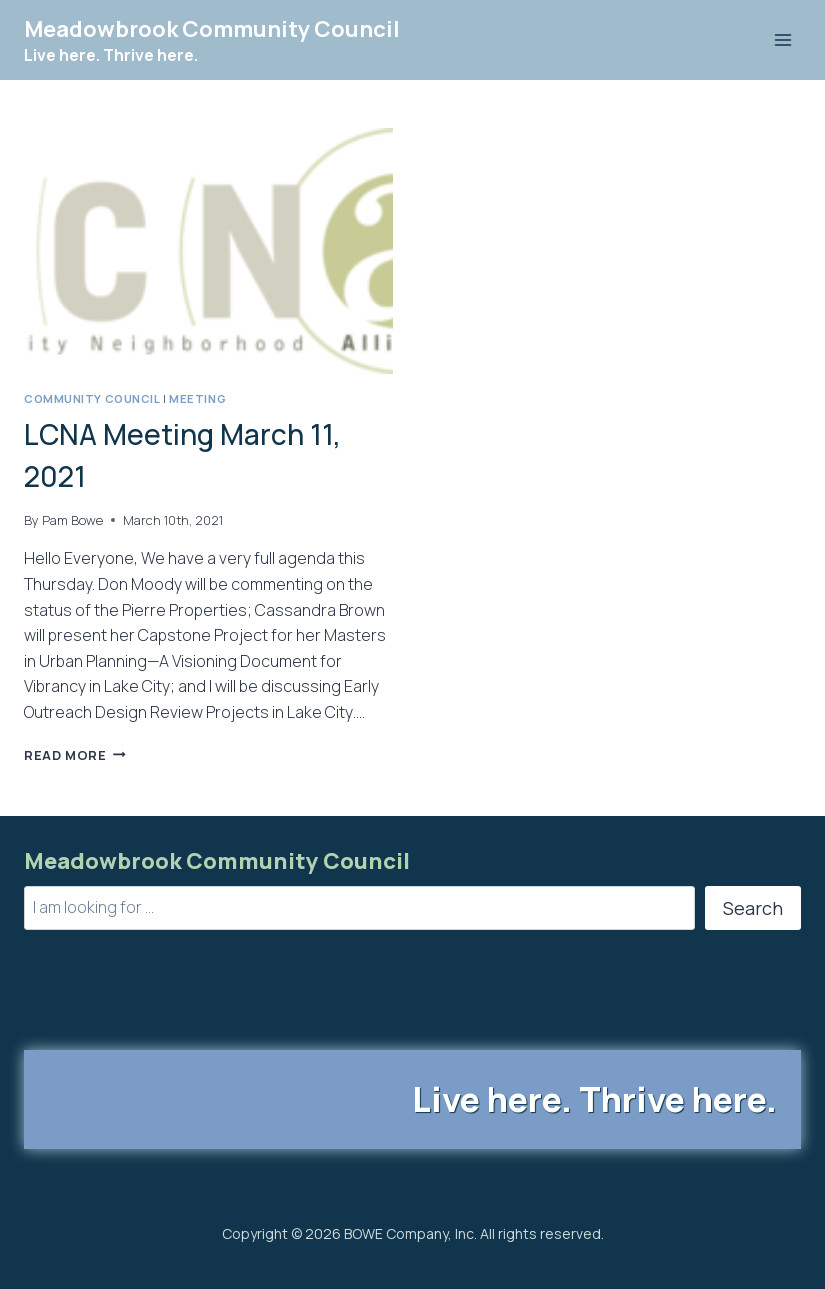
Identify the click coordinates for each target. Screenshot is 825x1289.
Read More (75, 755)
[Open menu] (782, 39)
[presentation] (208, 251)
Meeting (197, 398)
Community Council (92, 398)
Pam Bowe (72, 520)
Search (753, 908)
